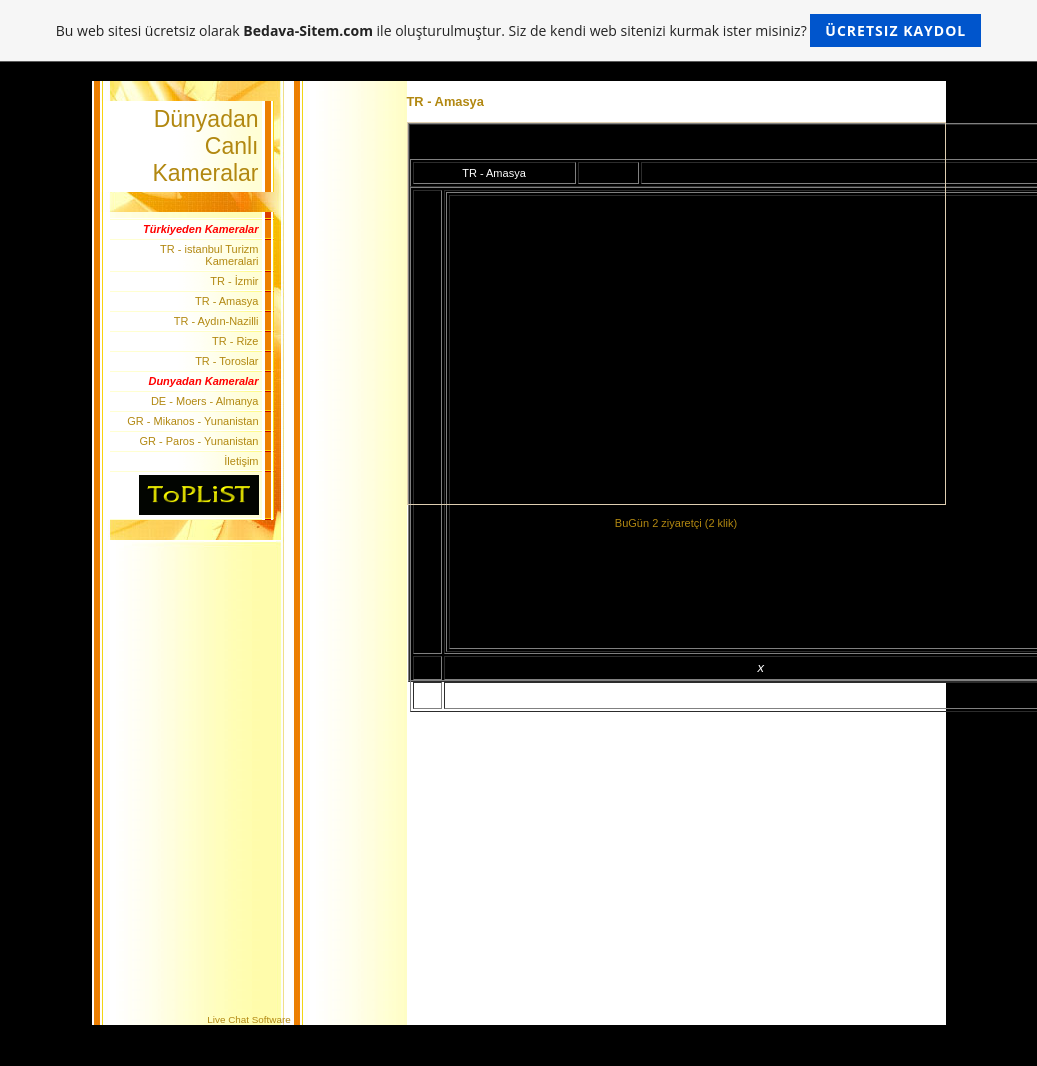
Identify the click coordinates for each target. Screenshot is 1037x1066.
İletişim (241, 461)
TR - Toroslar (226, 361)
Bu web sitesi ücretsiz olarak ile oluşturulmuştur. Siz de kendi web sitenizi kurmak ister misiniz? (518, 30)
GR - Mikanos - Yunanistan (192, 421)
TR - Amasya (227, 301)
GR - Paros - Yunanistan (198, 441)
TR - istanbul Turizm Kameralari (209, 255)
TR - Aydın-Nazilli (216, 321)
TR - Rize (235, 341)
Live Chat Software (248, 1019)
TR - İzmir (234, 281)
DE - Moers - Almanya (205, 401)
